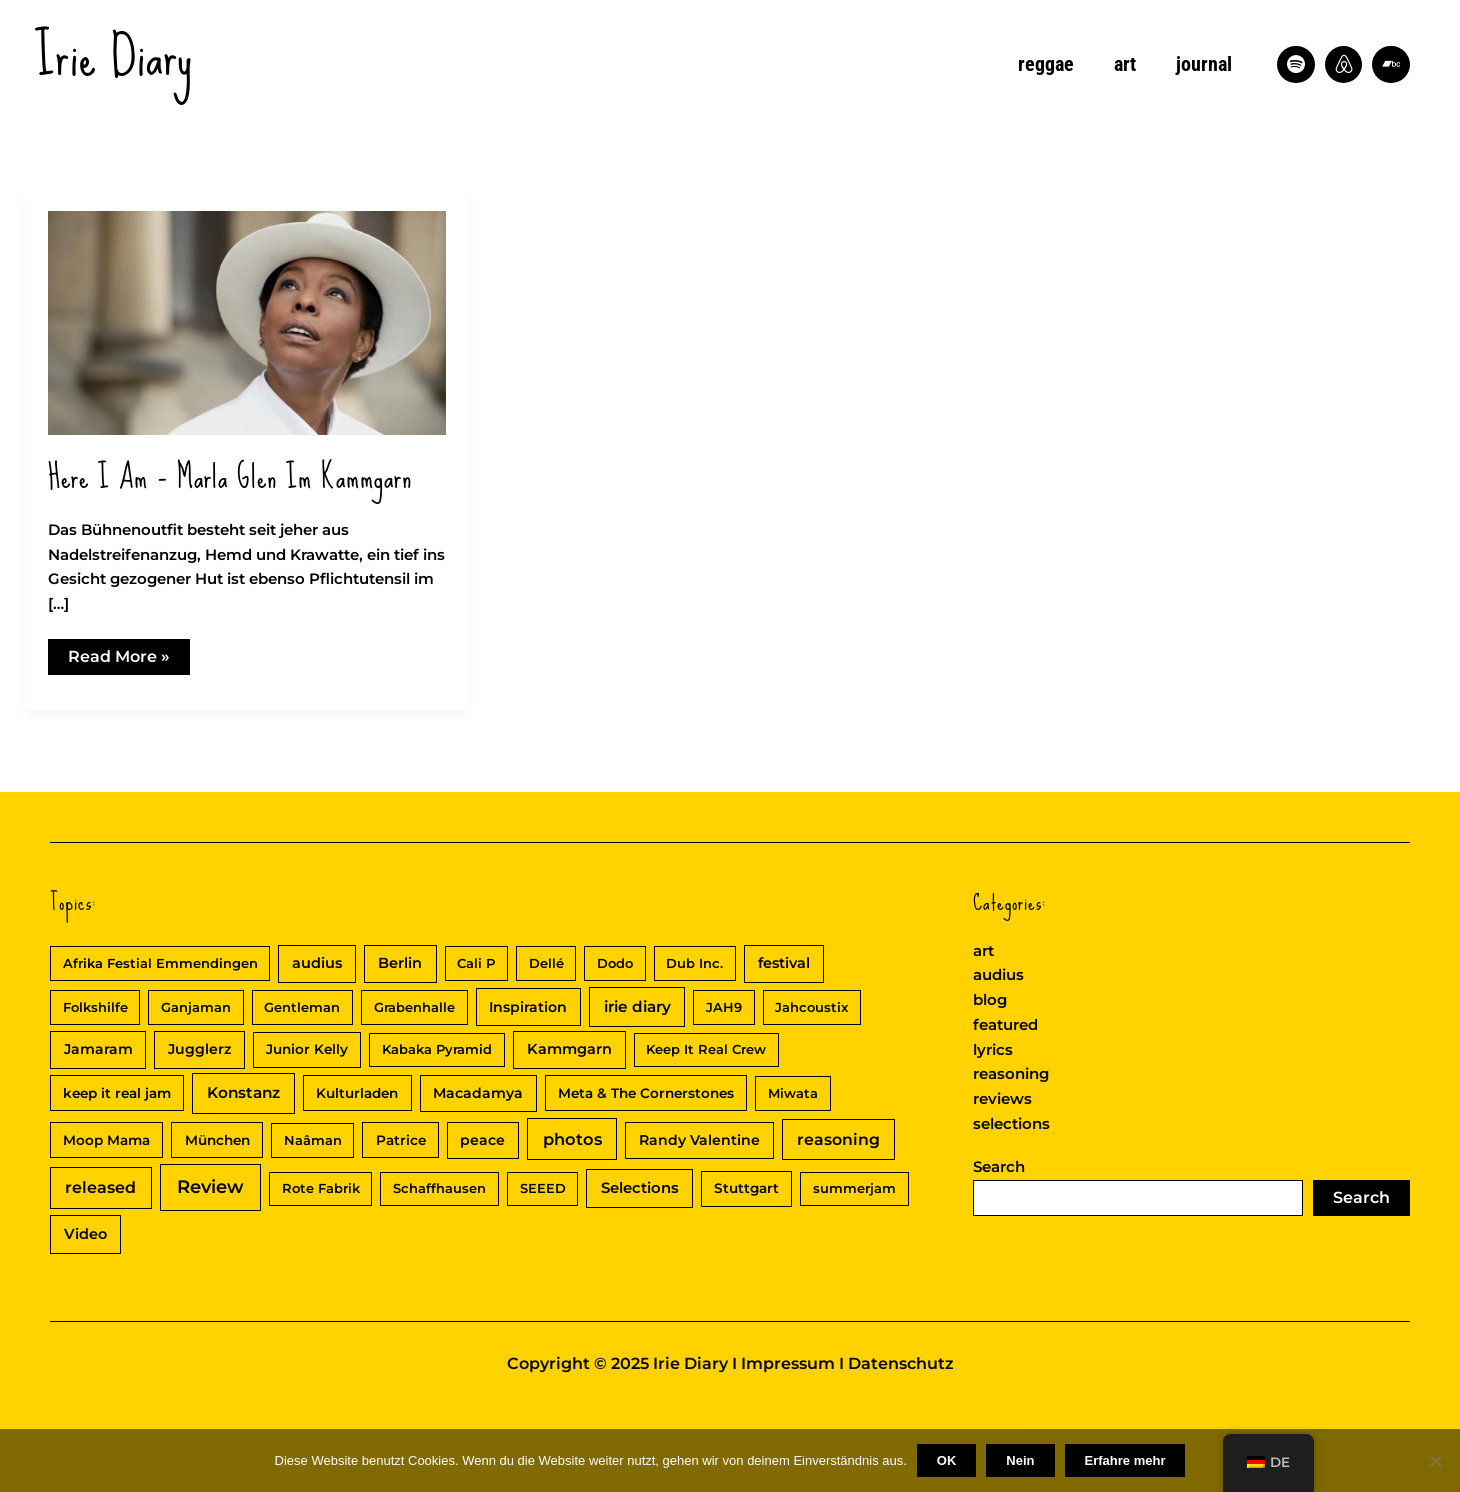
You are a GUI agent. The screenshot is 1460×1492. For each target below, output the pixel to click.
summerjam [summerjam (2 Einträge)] (854, 1188)
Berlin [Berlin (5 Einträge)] (400, 963)
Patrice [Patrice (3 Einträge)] (401, 1140)
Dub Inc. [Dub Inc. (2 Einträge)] (694, 963)
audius (998, 974)
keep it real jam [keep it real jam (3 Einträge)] (117, 1093)
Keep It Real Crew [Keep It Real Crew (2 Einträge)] (706, 1049)
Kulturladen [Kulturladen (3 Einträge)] (357, 1093)
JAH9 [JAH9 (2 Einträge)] (724, 1007)
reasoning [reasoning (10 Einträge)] (838, 1139)
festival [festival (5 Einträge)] (784, 963)
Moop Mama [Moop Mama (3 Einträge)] (106, 1140)
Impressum (788, 1363)
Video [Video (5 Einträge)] (85, 1234)
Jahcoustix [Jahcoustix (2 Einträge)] (811, 1007)
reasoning (1011, 1073)
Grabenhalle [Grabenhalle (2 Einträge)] (414, 1007)
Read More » (118, 660)
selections (1011, 1123)
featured (1005, 1024)
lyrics (993, 1049)
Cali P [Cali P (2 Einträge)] (476, 963)
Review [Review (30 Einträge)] (210, 1187)
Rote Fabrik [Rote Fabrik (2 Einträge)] (321, 1188)
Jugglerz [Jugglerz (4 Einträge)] (199, 1049)
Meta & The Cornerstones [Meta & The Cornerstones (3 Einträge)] (646, 1093)
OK (947, 1460)
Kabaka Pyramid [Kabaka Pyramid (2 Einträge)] (437, 1049)
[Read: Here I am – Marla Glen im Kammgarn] (247, 321)
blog (990, 999)
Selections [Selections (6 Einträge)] (640, 1188)
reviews (1002, 1098)
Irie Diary (114, 56)
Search (999, 1166)
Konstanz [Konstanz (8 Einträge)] (243, 1092)
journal (1204, 64)
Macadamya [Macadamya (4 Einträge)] (478, 1093)
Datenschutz (901, 1363)
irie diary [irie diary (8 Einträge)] (637, 1006)
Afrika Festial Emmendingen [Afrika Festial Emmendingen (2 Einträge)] (160, 963)
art (1125, 64)
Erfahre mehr (1125, 1460)
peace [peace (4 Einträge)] (482, 1140)
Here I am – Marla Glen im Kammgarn (230, 477)
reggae (1046, 64)
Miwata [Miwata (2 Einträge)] (793, 1093)
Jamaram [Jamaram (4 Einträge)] (98, 1049)
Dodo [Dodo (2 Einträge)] (615, 963)
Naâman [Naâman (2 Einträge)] (313, 1140)
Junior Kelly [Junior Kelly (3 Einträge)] (307, 1049)
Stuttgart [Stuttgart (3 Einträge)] (746, 1188)
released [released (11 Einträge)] (100, 1187)
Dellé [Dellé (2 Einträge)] (546, 963)
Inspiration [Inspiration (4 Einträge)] (528, 1007)
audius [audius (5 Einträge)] (317, 963)
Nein (1020, 1460)
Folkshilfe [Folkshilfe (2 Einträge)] (95, 1007)
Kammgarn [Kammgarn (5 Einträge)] (569, 1049)
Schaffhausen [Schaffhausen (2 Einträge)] (439, 1188)
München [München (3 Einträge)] (217, 1140)
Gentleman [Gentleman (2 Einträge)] (302, 1007)
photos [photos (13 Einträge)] (572, 1139)
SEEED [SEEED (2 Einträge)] (543, 1188)
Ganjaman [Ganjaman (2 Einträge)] (196, 1007)
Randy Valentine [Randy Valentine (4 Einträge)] (699, 1140)
